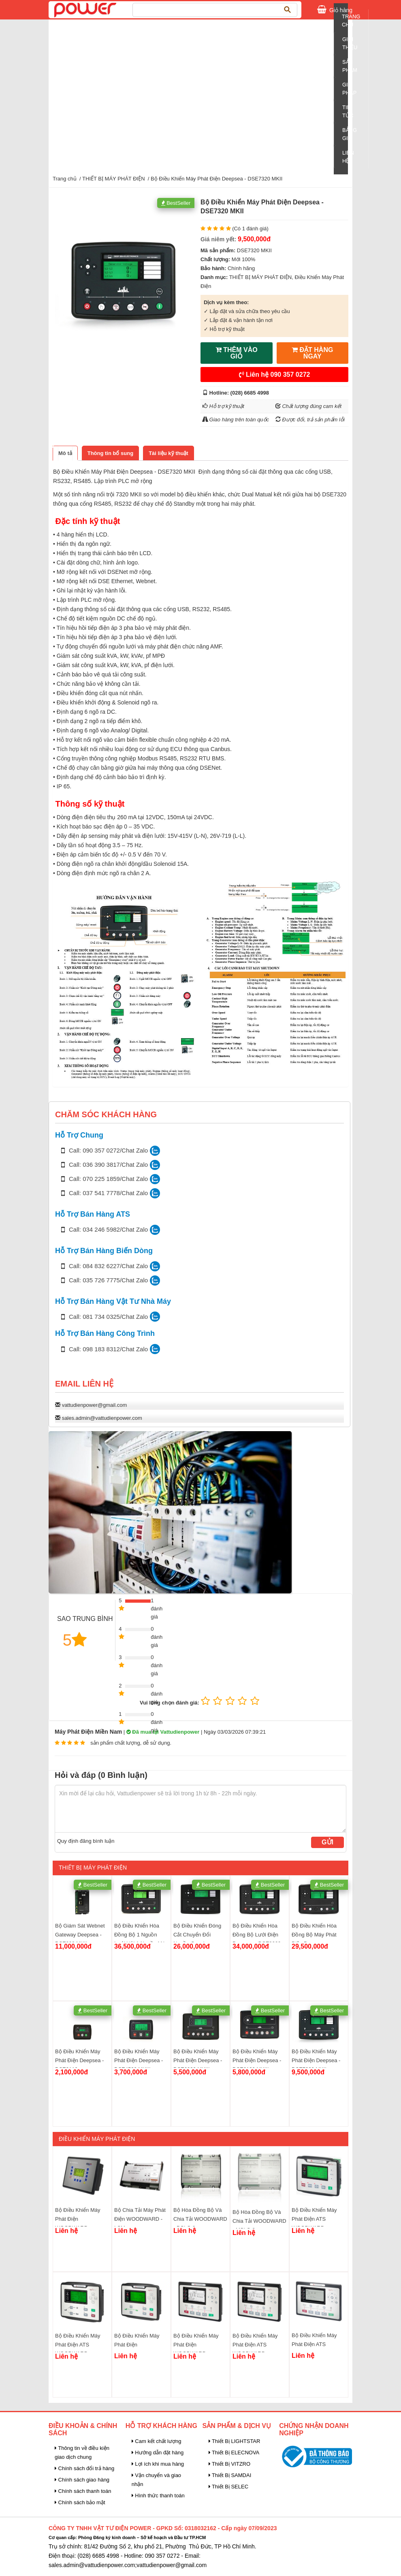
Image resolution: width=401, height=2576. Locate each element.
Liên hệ (274, 374)
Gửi (327, 1842)
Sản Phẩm (349, 66)
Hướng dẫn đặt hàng (158, 2452)
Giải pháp (349, 89)
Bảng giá (349, 134)
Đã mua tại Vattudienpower (163, 1732)
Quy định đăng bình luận (86, 1841)
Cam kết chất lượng (156, 2441)
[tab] (65, 453)
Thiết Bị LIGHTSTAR (234, 2441)
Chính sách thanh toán (83, 2491)
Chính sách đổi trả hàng (84, 2468)
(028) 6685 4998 (249, 393)
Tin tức (347, 111)
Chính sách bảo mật (80, 2502)
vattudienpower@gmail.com (94, 1405)
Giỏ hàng (340, 9)
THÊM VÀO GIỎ (236, 353)
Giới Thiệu (349, 43)
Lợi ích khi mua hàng (158, 2464)
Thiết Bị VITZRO (230, 2464)
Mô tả (65, 453)
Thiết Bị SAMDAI (230, 2475)
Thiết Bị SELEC (229, 2487)
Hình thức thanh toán (158, 2495)
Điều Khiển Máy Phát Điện (97, 2139)
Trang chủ (351, 20)
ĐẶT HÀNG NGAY (312, 353)
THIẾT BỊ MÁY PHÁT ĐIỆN (113, 179)
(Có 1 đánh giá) (250, 228)
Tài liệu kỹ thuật (168, 453)
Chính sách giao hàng (82, 2480)
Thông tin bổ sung (110, 453)
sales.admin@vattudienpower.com (102, 1418)
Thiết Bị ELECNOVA (234, 2452)
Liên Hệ (348, 157)
